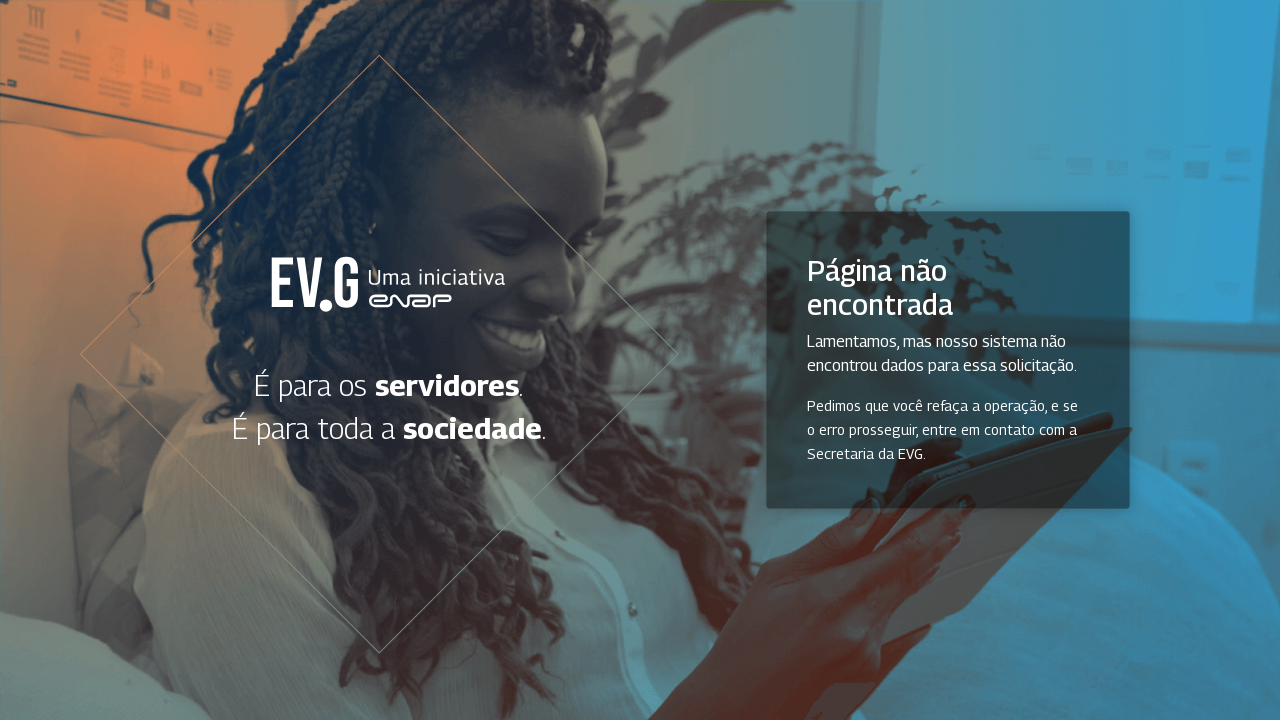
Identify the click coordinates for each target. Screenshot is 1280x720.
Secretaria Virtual (389, 284)
